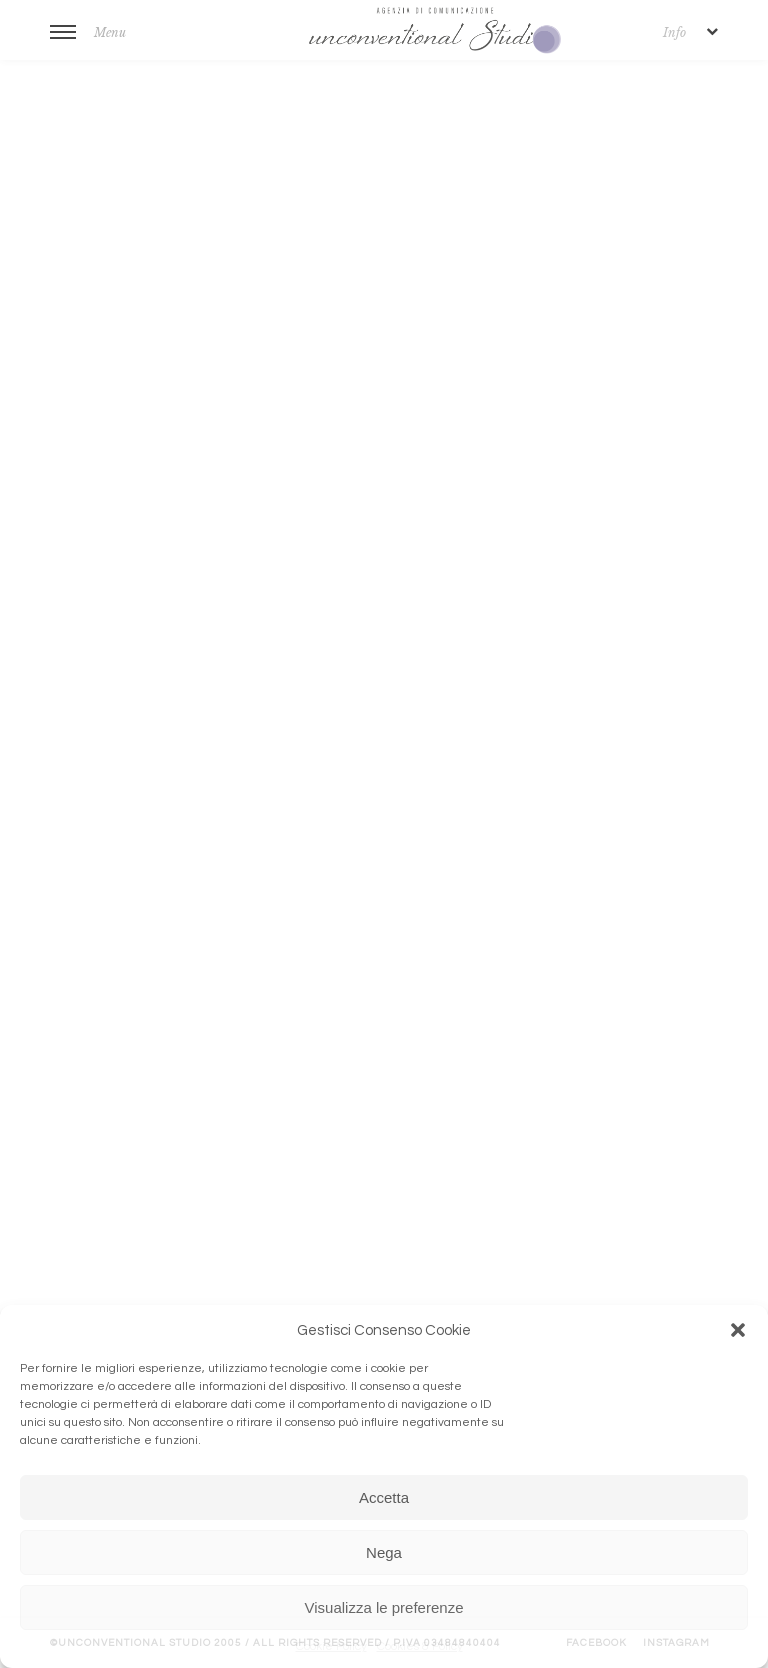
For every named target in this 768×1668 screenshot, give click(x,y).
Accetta (384, 1497)
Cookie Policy (331, 1646)
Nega (384, 1552)
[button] (738, 1330)
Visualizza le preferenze (384, 1607)
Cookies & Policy (420, 1646)
